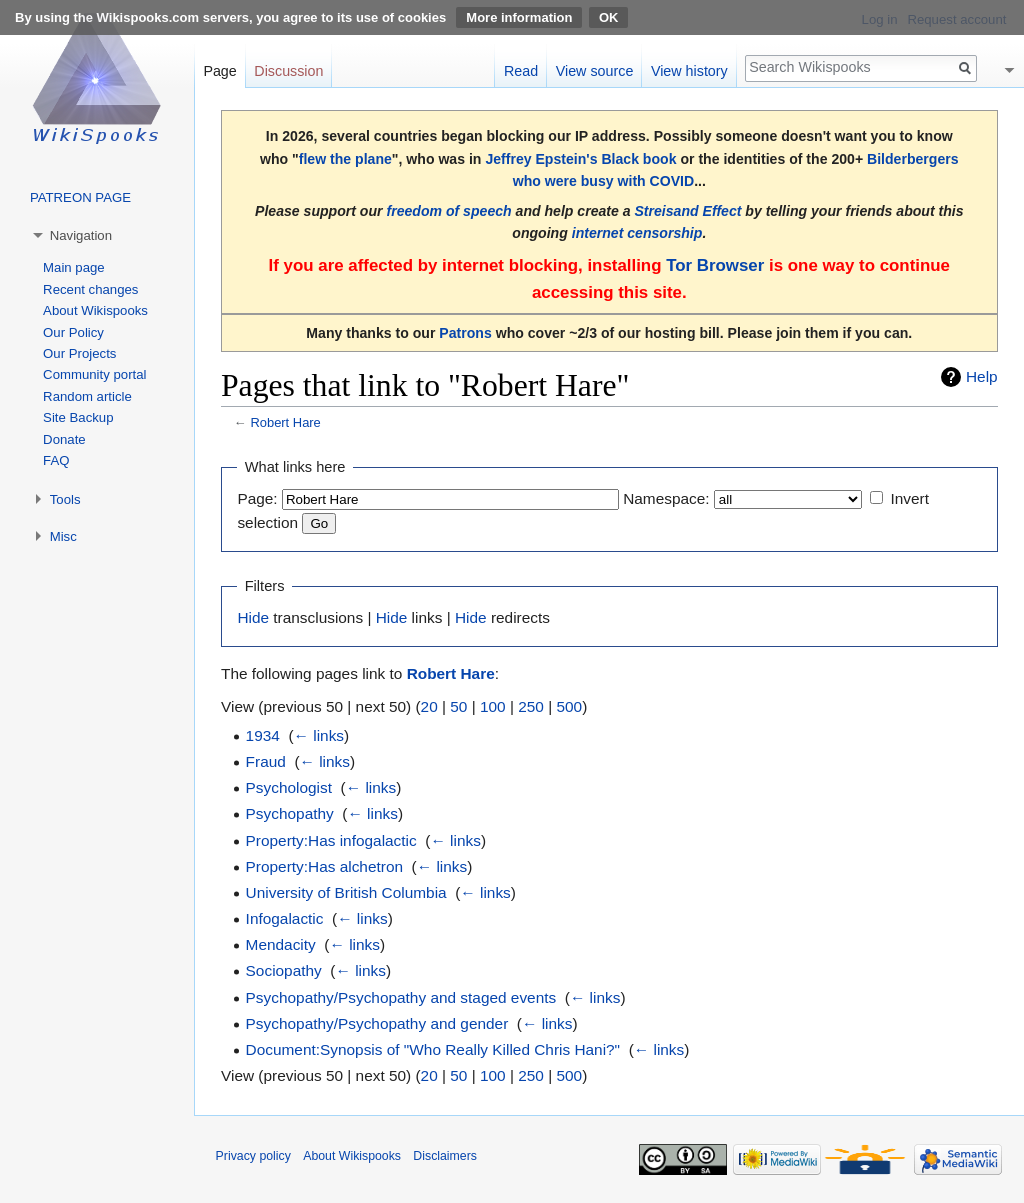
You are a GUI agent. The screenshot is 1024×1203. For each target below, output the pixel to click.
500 (569, 706)
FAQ (56, 460)
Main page (74, 267)
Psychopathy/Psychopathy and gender (377, 1023)
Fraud (266, 761)
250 (531, 706)
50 (458, 706)
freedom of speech (448, 211)
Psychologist (289, 787)
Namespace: (666, 498)
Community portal (94, 374)
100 (493, 706)
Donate (64, 439)
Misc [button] (63, 536)
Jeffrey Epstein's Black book (580, 159)
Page (219, 71)
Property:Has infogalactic (331, 840)
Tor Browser (715, 265)
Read (521, 71)
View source (595, 71)
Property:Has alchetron (324, 866)
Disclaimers (445, 1156)
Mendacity (281, 944)
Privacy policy (253, 1156)
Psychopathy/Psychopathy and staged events (401, 997)
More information (519, 17)
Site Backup (78, 417)
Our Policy (73, 332)
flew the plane (345, 159)
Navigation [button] (81, 235)
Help (982, 376)
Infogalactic (285, 918)
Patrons (465, 333)
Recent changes (90, 289)
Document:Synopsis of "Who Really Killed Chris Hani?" (433, 1049)
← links (319, 735)
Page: (257, 498)
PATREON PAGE (80, 197)
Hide (253, 617)
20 (429, 706)
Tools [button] (65, 499)
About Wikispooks (95, 310)
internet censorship (637, 233)
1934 (263, 735)
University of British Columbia (346, 892)
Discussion (288, 71)
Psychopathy (290, 813)
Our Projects (79, 353)
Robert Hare (285, 422)
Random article (87, 396)
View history (689, 71)
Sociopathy (284, 970)
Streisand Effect (687, 211)
